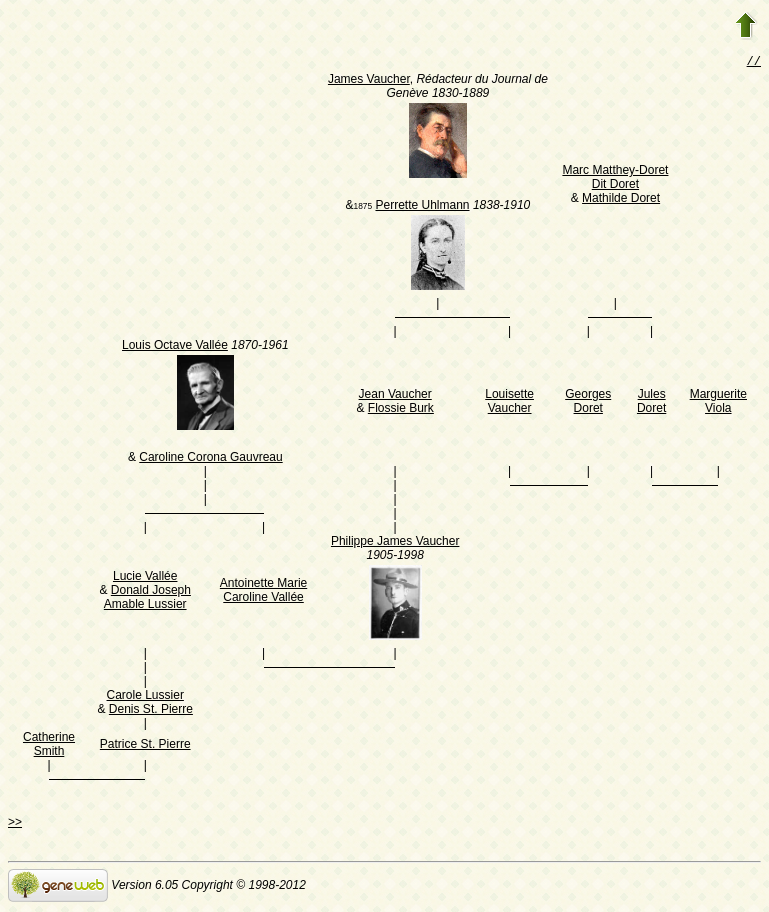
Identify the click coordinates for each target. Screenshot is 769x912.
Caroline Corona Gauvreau (210, 459)
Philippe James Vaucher (395, 543)
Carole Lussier (145, 697)
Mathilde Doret (621, 200)
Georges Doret (588, 403)
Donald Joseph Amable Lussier (147, 599)
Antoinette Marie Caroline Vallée (263, 592)
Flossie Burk (401, 410)
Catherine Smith (49, 746)
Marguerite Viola (718, 403)
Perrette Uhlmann (422, 207)
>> (15, 824)
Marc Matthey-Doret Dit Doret (615, 179)
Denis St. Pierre (151, 711)
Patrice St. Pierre (145, 746)
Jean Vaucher (395, 396)
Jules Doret (651, 403)
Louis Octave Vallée (175, 347)
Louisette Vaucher (509, 403)
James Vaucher (369, 81)
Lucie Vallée (145, 578)
